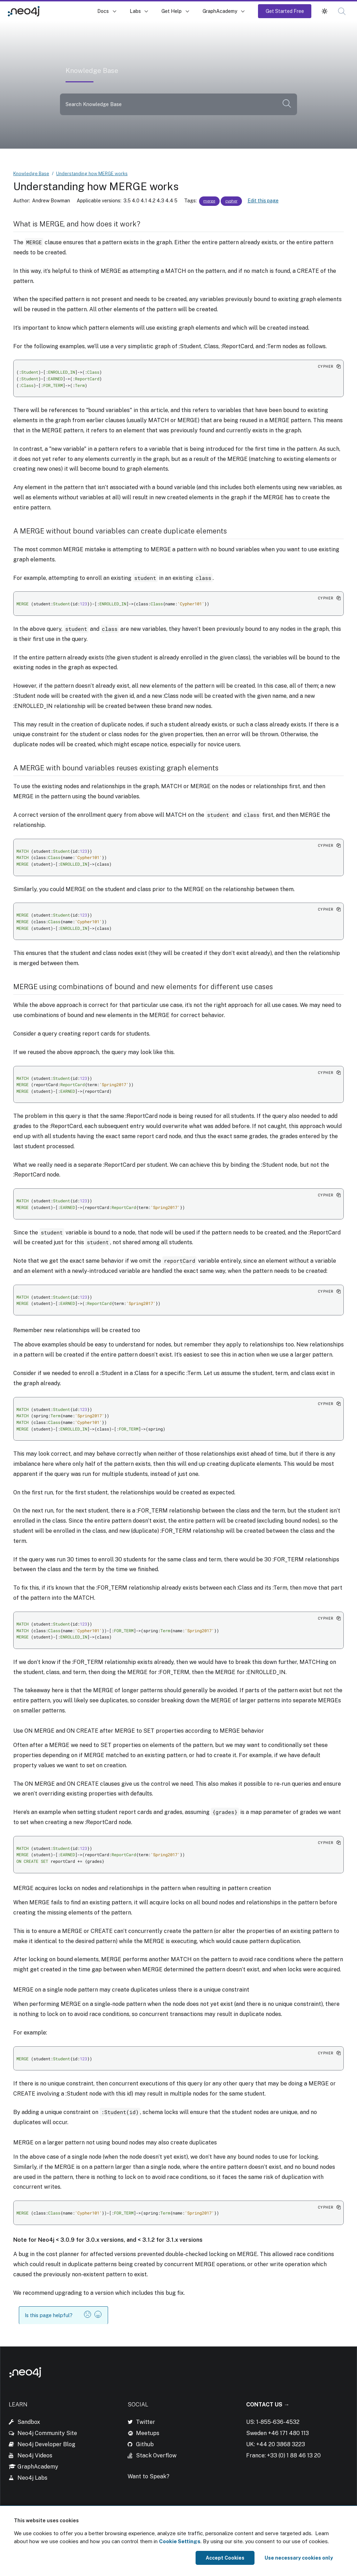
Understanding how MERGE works (92, 173)
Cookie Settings (179, 2541)
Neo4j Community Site (47, 2433)
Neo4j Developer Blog (46, 2444)
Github (145, 2444)
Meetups (147, 2433)
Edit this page (263, 200)
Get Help (171, 11)
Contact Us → (267, 2404)
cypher (231, 201)
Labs (135, 11)
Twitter (145, 2422)
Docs (103, 11)
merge (209, 201)
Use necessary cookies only (299, 2558)
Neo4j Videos (34, 2455)
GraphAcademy (220, 11)
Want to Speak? (148, 2476)
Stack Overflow (156, 2455)
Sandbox (28, 2422)
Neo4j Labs (32, 2477)
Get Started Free (285, 11)
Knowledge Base (69, 11)
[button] (324, 11)
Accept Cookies (225, 2558)
